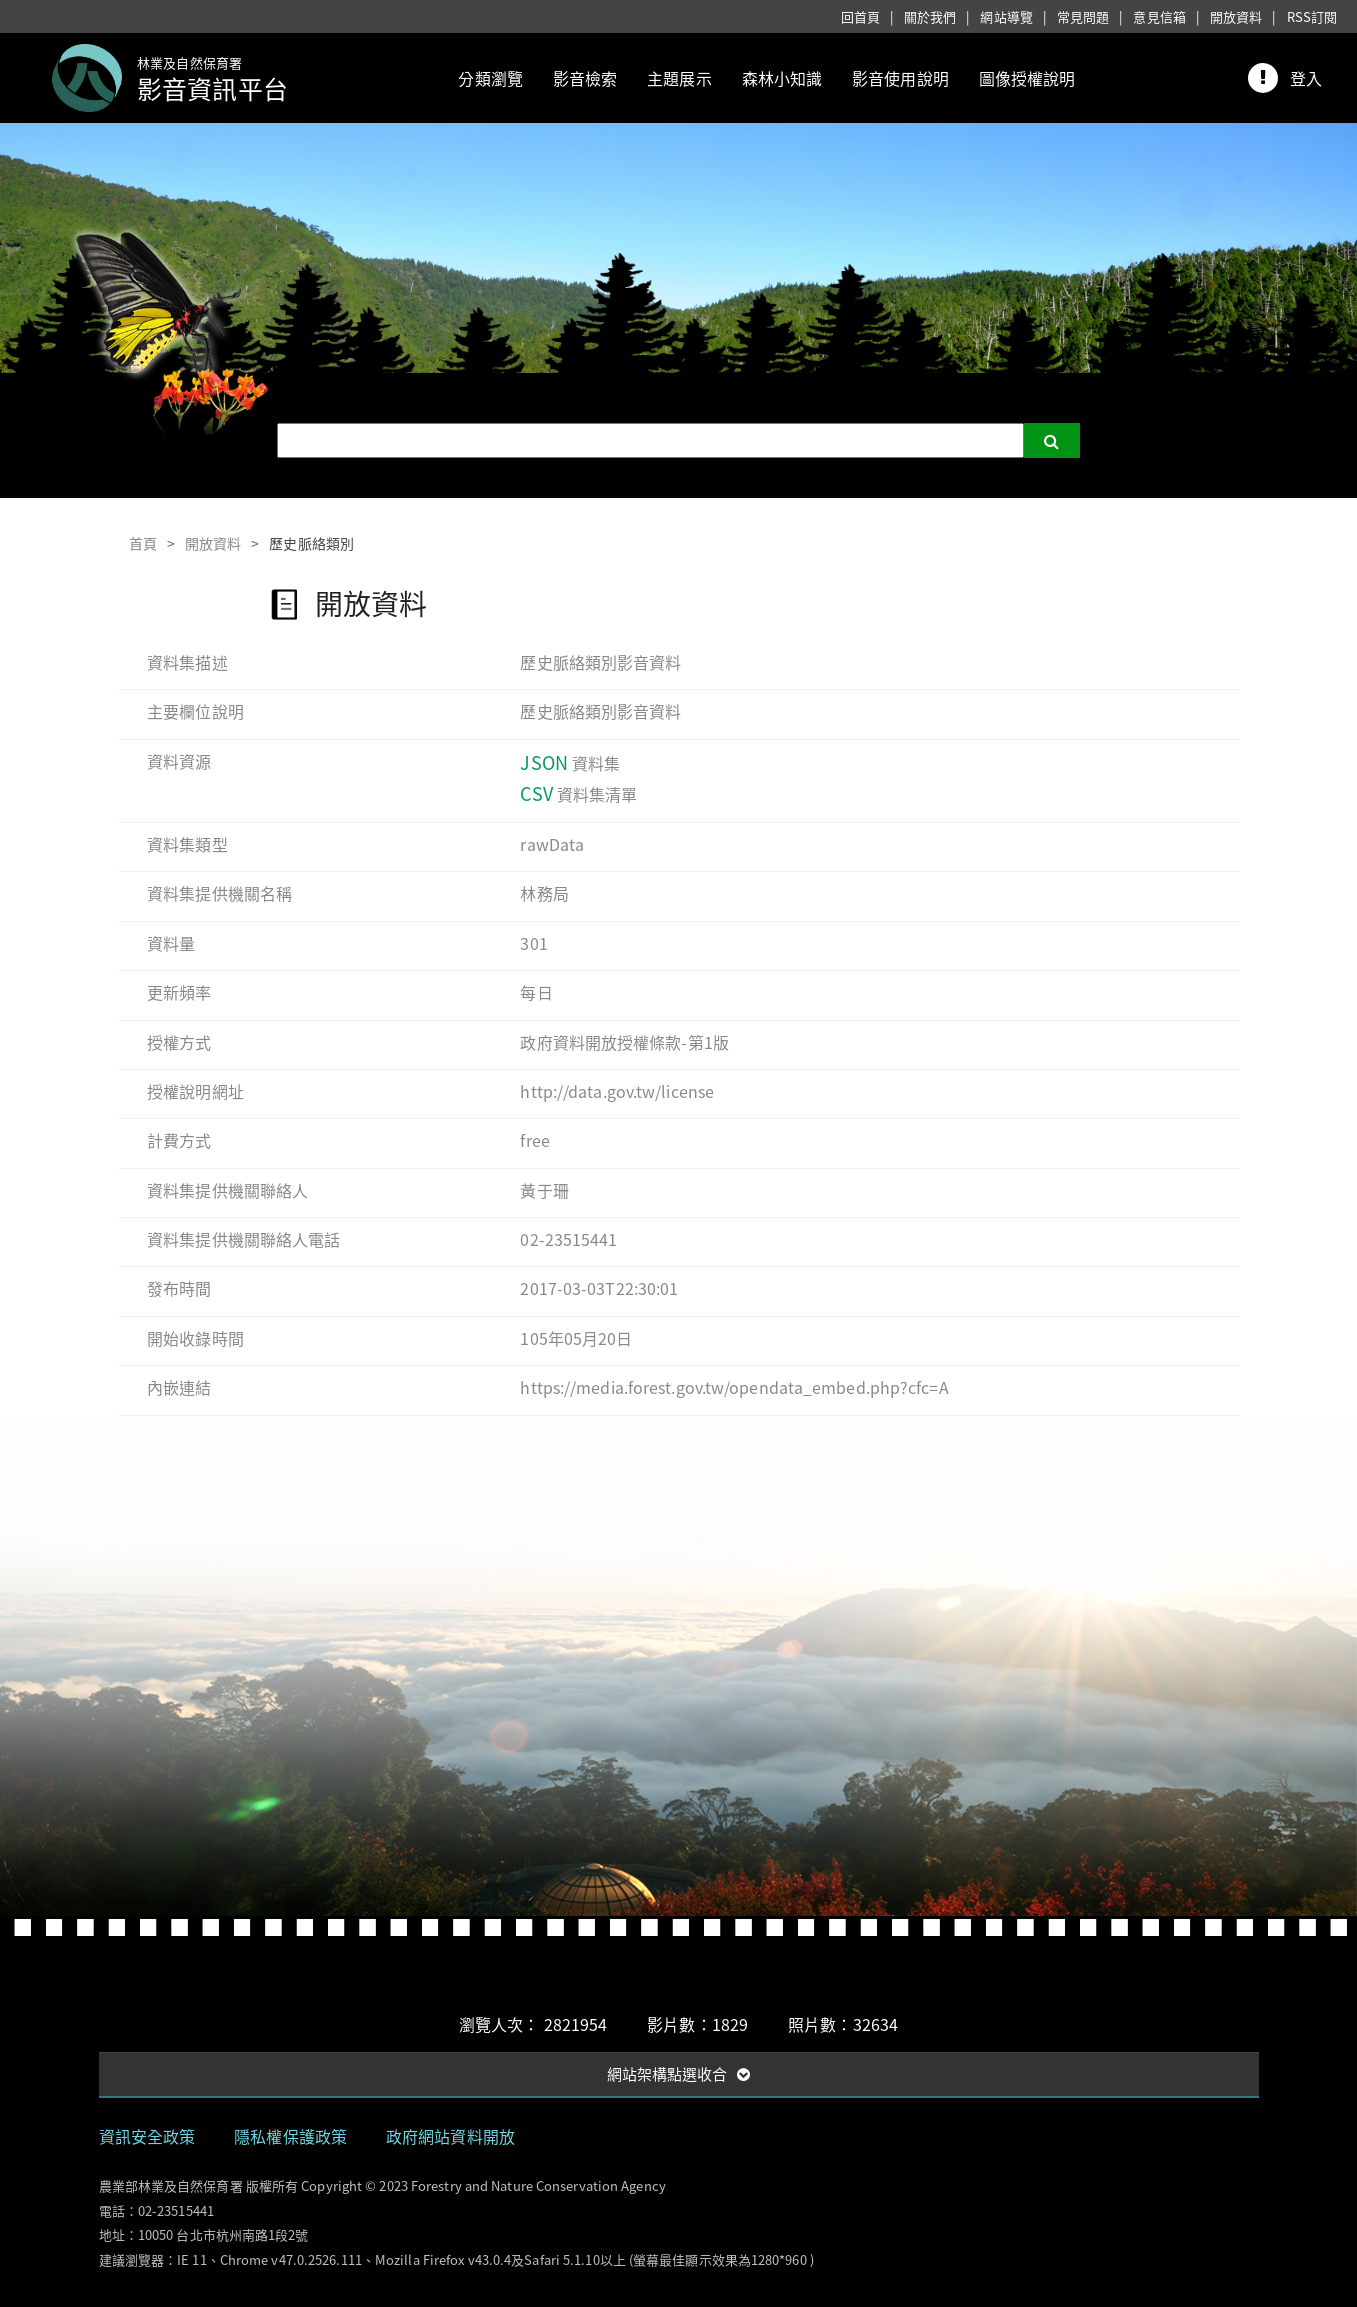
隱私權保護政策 (290, 2136)
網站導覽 (1006, 16)
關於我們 (930, 16)
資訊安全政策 (147, 2136)
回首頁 (860, 16)
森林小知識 (782, 78)
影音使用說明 (900, 78)
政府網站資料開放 (450, 2136)
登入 (1306, 78)
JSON (543, 762)
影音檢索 (585, 78)
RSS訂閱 (1312, 16)
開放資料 (1236, 16)
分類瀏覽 (490, 78)
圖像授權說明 (1027, 78)
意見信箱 (1159, 16)
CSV (536, 793)
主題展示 (679, 78)
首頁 (143, 543)
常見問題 (1083, 16)
